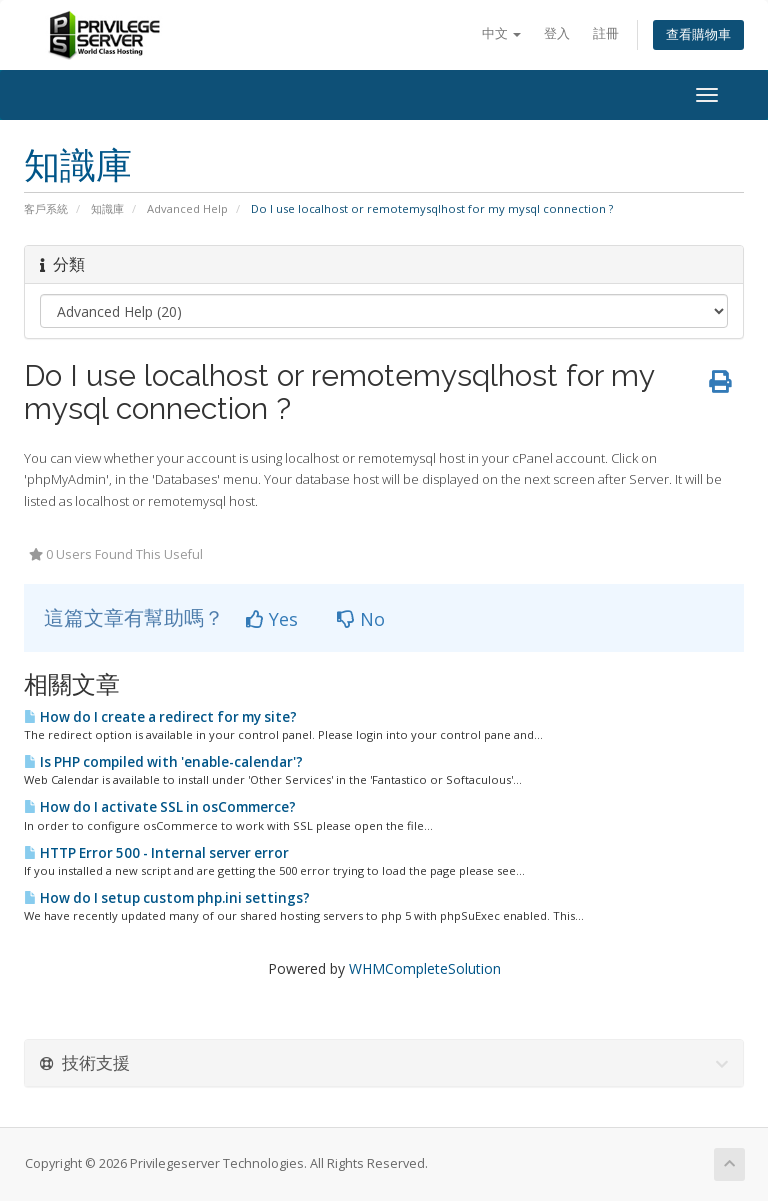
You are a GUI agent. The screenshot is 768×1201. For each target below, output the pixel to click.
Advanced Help (187, 208)
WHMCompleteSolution (425, 968)
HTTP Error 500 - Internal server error (156, 853)
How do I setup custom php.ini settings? (167, 898)
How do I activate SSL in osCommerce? (160, 807)
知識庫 (107, 208)
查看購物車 (698, 34)
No (361, 619)
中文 (501, 33)
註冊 (606, 33)
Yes (272, 619)
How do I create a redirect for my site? (160, 717)
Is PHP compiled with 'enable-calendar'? (163, 762)
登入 (557, 33)
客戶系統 (46, 208)
